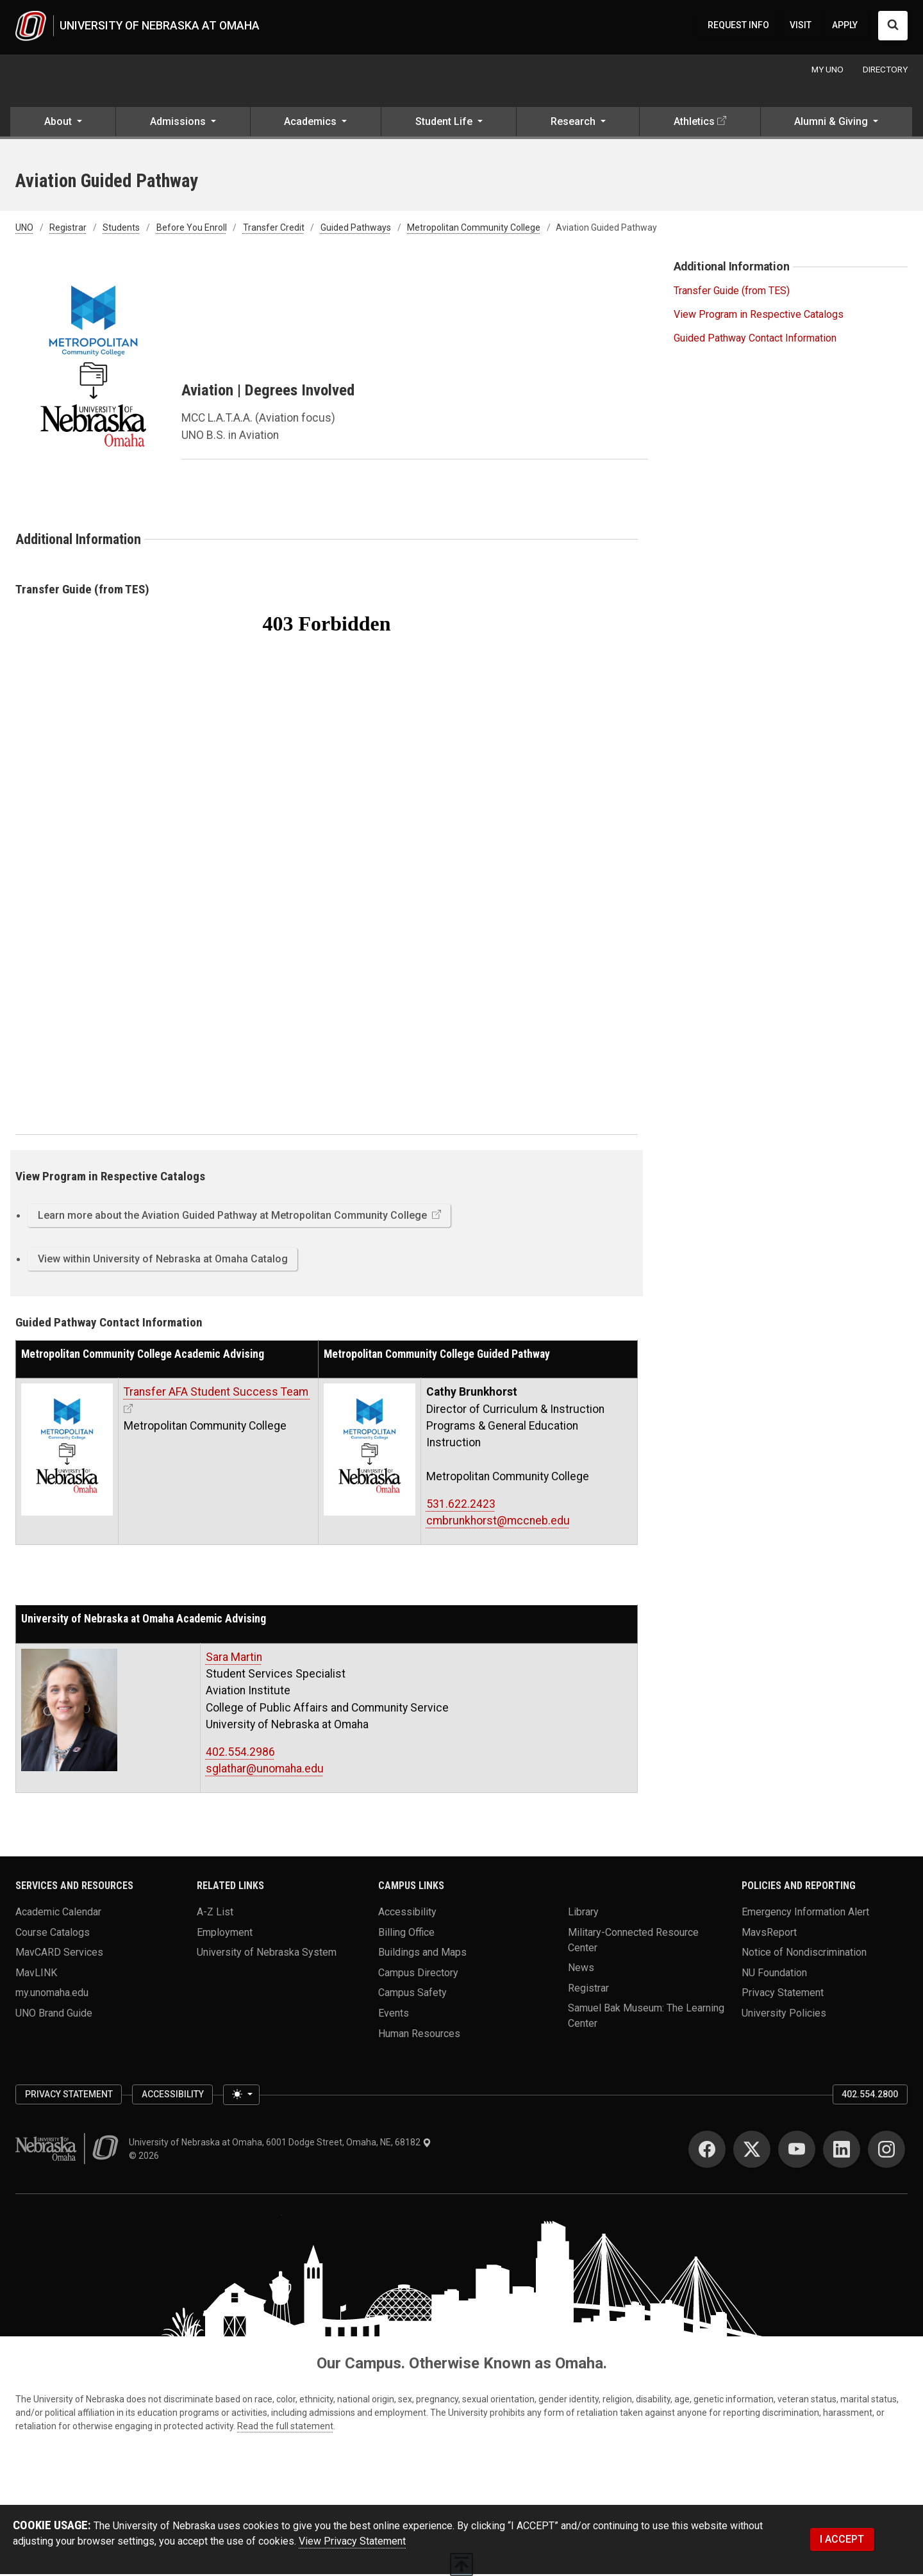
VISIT (800, 26)
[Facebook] (707, 2151)
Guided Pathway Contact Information (755, 340)
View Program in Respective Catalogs (759, 316)
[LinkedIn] (841, 2151)
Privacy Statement (783, 1995)
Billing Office (406, 1934)
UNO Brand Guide (53, 2015)
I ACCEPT (842, 2541)
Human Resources (419, 2035)
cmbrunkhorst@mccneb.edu (498, 1523)
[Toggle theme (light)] (241, 2097)
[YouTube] (796, 2151)
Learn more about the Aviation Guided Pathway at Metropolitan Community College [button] (233, 1217)
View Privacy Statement (352, 2543)
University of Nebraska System (267, 1954)
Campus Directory (418, 1975)
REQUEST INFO (738, 26)
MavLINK (36, 1975)
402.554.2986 (240, 1753)
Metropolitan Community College (473, 230)
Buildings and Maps (422, 1954)
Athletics (694, 124)
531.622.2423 (460, 1505)
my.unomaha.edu (51, 1995)
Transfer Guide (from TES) (732, 292)
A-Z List (215, 1914)
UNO (24, 230)
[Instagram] (886, 2151)
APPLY (845, 26)
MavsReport (769, 1934)
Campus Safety (412, 1995)
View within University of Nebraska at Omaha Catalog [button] (163, 1261)
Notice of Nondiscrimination (804, 1954)
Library (583, 1914)
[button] (62, 126)
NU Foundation (774, 1975)
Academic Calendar (58, 1914)
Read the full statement (285, 2428)
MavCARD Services (59, 1954)
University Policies (784, 2015)
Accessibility (407, 1914)
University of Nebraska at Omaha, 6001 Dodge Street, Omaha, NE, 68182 (280, 2144)
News (581, 1969)
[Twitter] (751, 2151)
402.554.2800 (870, 2096)
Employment (225, 1934)
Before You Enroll (191, 230)
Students (121, 230)
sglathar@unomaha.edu (265, 1770)
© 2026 (146, 2157)
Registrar (68, 230)
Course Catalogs (52, 1934)
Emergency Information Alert (805, 1914)
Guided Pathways (355, 230)
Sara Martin (234, 1659)
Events (393, 2015)
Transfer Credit (273, 230)
